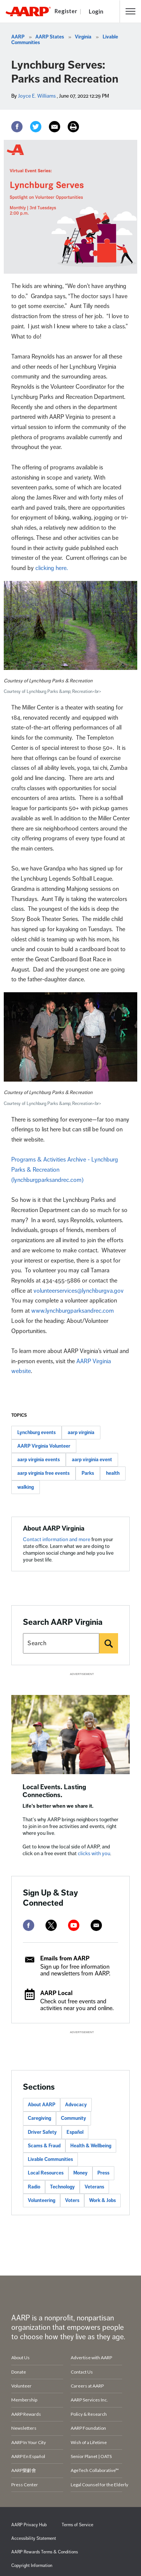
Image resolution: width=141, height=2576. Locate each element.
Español (75, 2132)
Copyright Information (31, 2565)
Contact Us (82, 2372)
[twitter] (51, 1925)
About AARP (41, 2105)
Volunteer (21, 2386)
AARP (17, 37)
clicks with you (94, 1853)
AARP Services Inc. (89, 2400)
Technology (62, 2187)
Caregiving (39, 2118)
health (113, 1473)
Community (73, 2118)
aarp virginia (81, 1433)
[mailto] (96, 1925)
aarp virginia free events (43, 1473)
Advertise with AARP (91, 2357)
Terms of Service (77, 2525)
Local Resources (46, 2173)
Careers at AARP (87, 2386)
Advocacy (76, 2105)
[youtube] (73, 1925)
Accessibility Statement (33, 2538)
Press (103, 2173)
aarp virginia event (92, 1460)
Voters (72, 2200)
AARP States (49, 37)
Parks (88, 1473)
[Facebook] (17, 126)
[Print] (73, 126)
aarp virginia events (38, 1460)
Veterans (94, 2187)
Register (66, 11)
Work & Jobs (102, 2200)
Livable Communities (50, 2159)
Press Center (24, 2484)
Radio (34, 2187)
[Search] (108, 1643)
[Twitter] (35, 126)
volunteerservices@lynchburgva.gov (78, 1291)
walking (25, 1487)
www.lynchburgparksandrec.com (72, 1311)
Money (80, 2173)
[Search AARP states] (61, 1643)
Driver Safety (42, 2132)
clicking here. (51, 568)
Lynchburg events (36, 1433)
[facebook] (28, 1925)
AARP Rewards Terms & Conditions (44, 2552)
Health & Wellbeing (90, 2146)
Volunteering (41, 2200)
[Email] (54, 126)
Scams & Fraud (44, 2146)
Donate (18, 2372)
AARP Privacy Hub (29, 2525)
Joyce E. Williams (37, 96)
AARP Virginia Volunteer (43, 1446)
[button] (130, 11)
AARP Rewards (26, 2414)
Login (96, 11)
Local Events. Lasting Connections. (54, 1791)
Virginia (83, 37)
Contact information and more (57, 1539)
